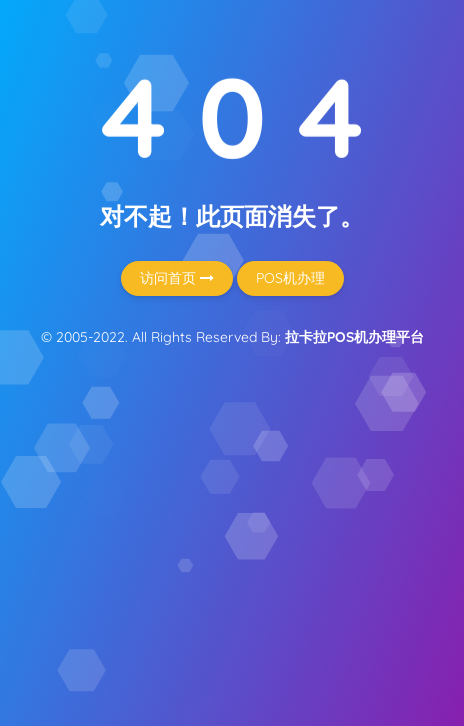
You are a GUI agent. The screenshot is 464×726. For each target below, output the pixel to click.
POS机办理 (290, 278)
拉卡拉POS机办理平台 (354, 337)
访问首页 (177, 278)
